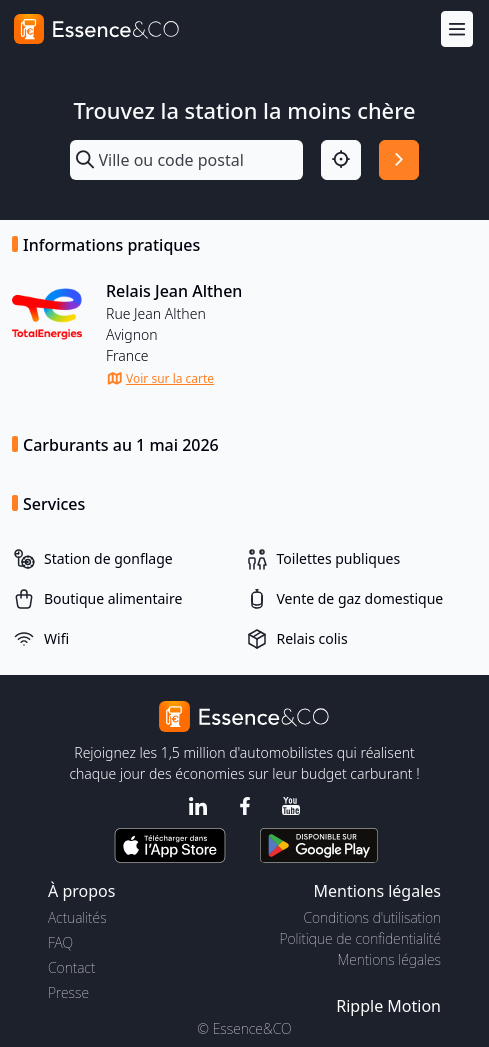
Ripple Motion (388, 1006)
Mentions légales (389, 959)
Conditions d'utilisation (372, 917)
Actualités (77, 917)
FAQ (60, 942)
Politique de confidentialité (360, 938)
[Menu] (457, 29)
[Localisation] (341, 160)
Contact (71, 967)
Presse (68, 992)
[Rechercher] (399, 160)
